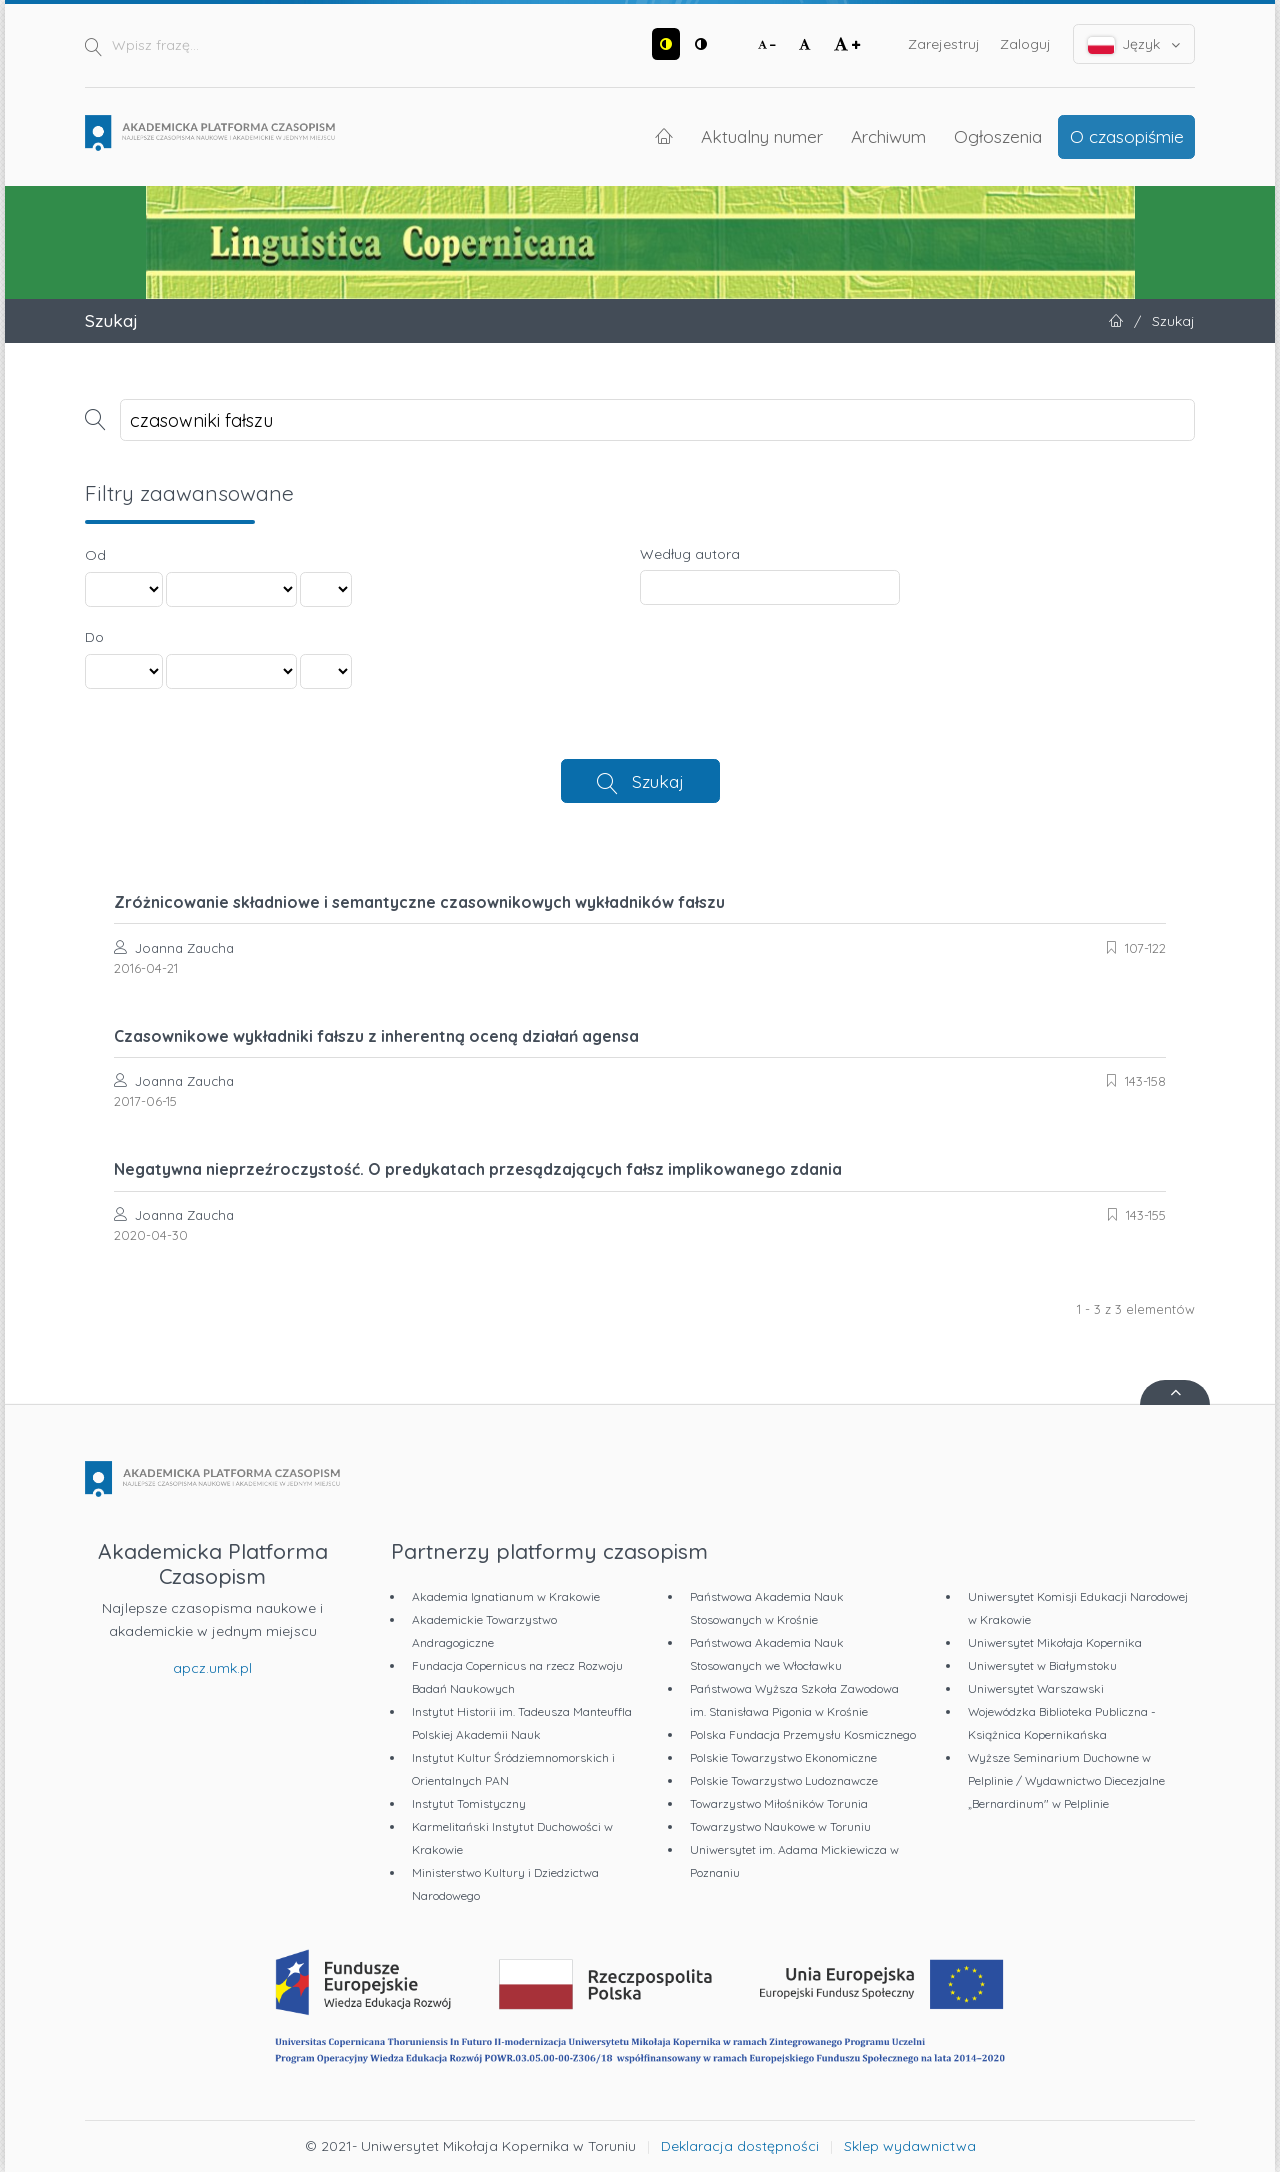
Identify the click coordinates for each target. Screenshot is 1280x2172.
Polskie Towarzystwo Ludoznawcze (784, 1780)
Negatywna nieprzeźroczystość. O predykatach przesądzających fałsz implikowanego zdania (478, 1169)
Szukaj (658, 781)
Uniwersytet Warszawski (1036, 1688)
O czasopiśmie (1127, 136)
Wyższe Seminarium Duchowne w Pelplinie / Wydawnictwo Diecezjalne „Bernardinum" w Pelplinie (1066, 1780)
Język (1134, 44)
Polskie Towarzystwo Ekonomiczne (783, 1757)
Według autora (690, 554)
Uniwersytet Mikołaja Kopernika (1055, 1642)
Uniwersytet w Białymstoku (1042, 1665)
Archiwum (888, 136)
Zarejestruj (944, 44)
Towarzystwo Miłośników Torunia (779, 1803)
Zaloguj (1025, 44)
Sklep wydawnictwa (910, 2146)
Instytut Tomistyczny (469, 1803)
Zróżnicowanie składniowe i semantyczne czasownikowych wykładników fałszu (419, 902)
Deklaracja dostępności (740, 2146)
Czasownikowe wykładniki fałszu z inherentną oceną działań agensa (376, 1036)
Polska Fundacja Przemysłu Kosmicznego (803, 1734)
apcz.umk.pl (212, 1668)
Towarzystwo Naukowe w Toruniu (780, 1826)
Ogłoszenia (998, 136)
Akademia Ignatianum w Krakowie (506, 1596)
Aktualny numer (762, 136)
